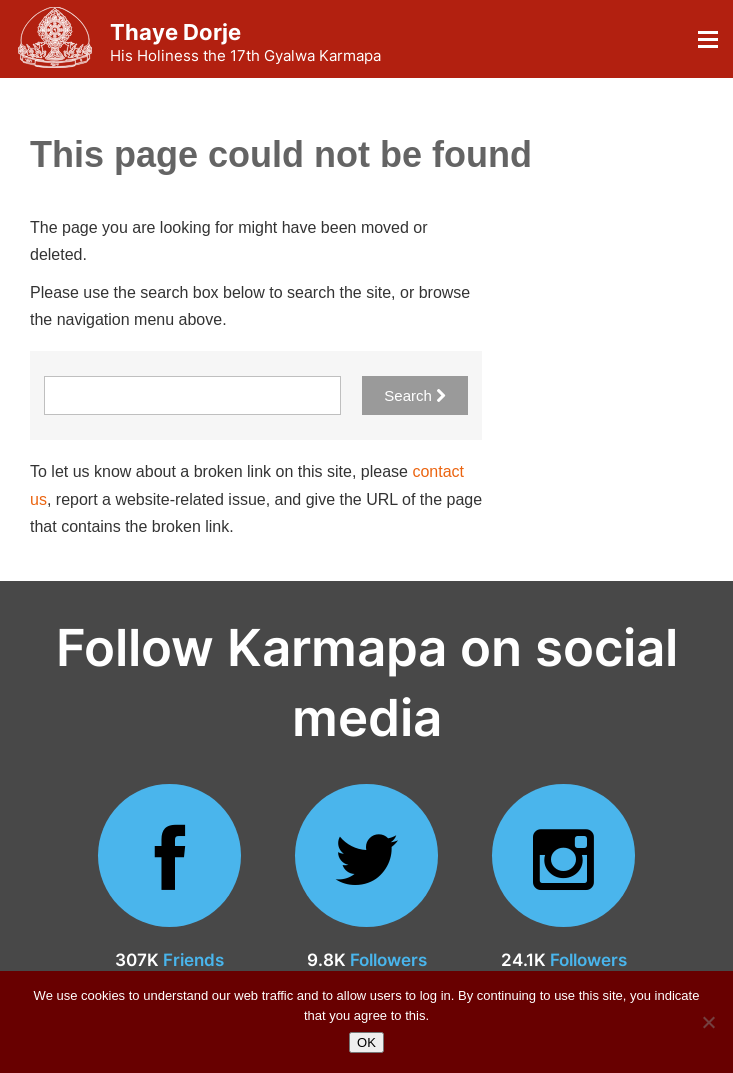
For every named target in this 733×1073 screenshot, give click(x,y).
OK (366, 1042)
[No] (708, 1022)
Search (415, 395)
